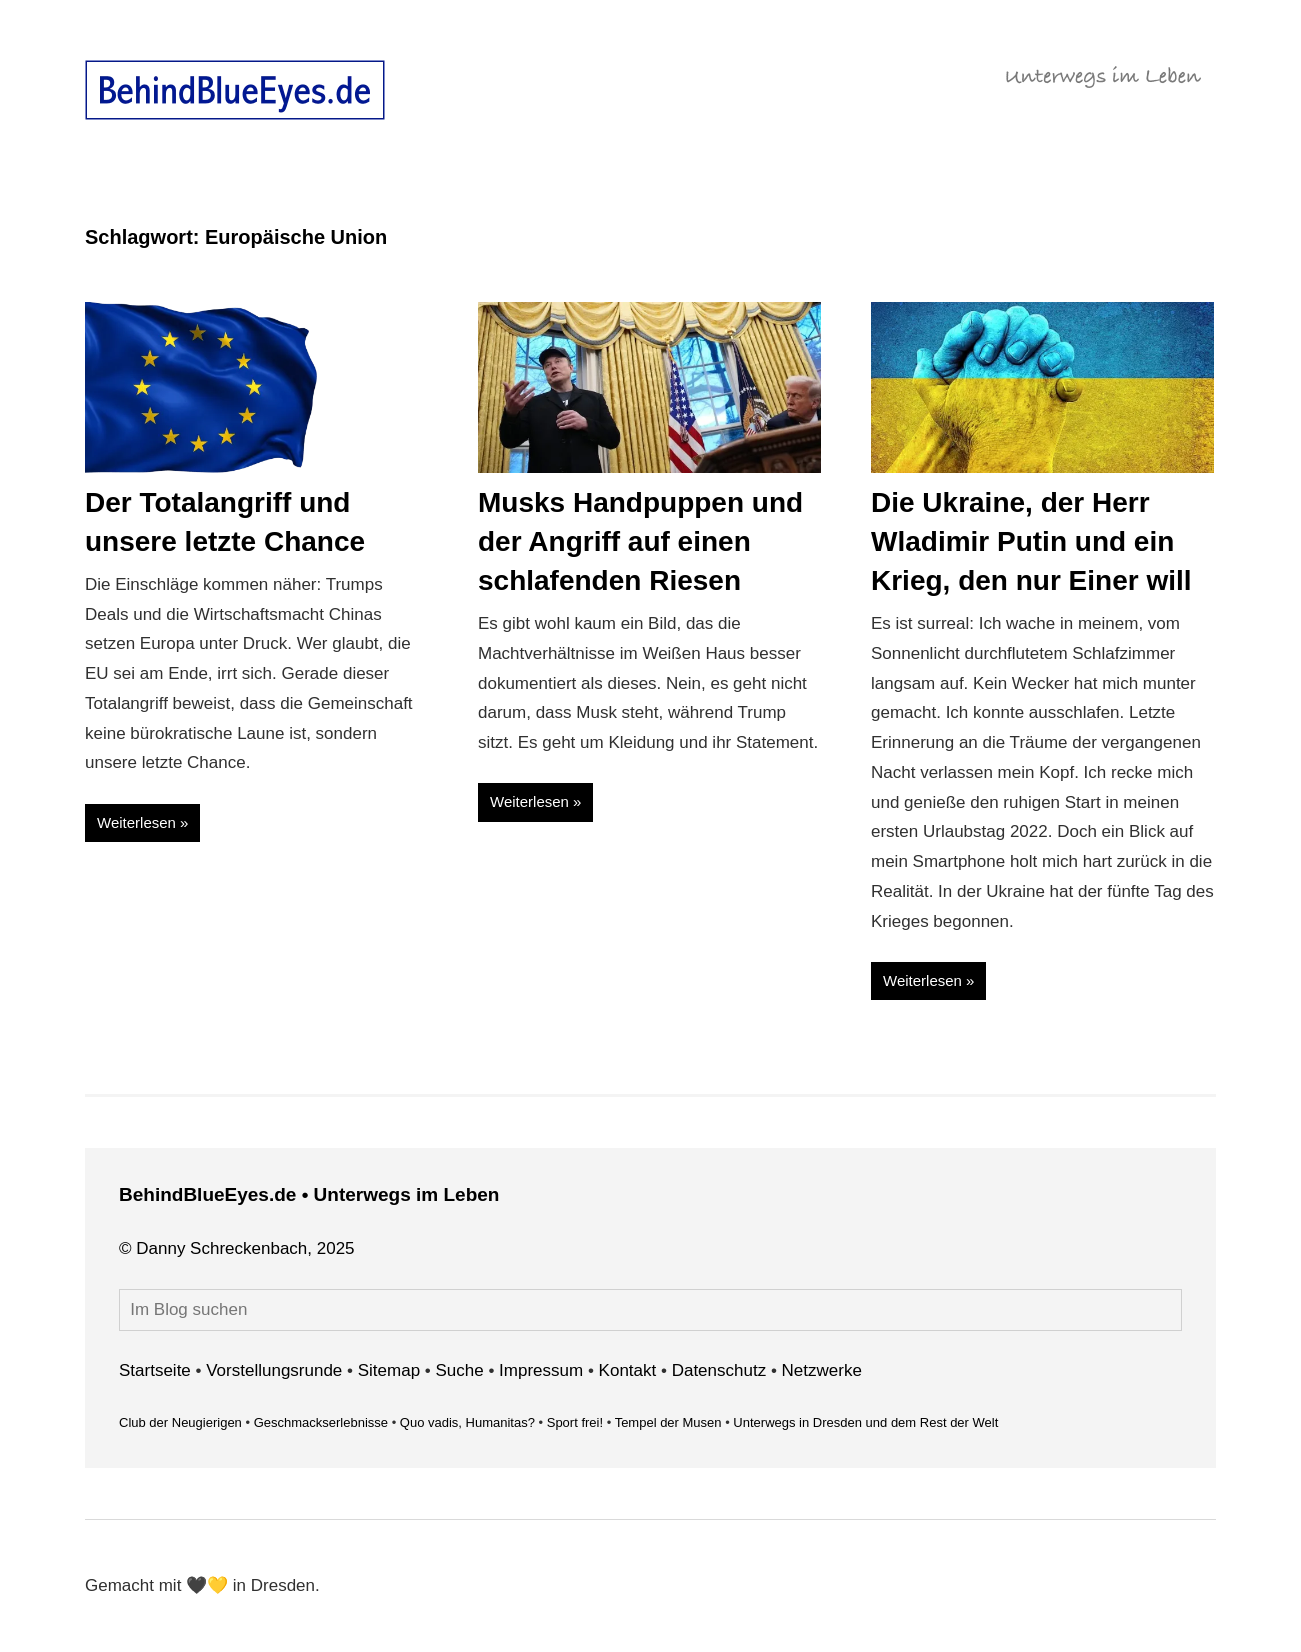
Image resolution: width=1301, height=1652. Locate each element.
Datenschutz (719, 1370)
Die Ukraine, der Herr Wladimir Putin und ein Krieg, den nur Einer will (1031, 541)
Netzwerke (822, 1370)
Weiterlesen (136, 822)
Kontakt (628, 1370)
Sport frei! (575, 1422)
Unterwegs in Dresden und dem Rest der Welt (865, 1422)
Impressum (541, 1370)
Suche (460, 1370)
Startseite (155, 1370)
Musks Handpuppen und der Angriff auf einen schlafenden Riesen (640, 541)
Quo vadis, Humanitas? (467, 1422)
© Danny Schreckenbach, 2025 (237, 1248)
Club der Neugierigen (180, 1422)
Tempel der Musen (668, 1422)
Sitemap (389, 1370)
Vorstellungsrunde (274, 1370)
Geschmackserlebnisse (321, 1422)
